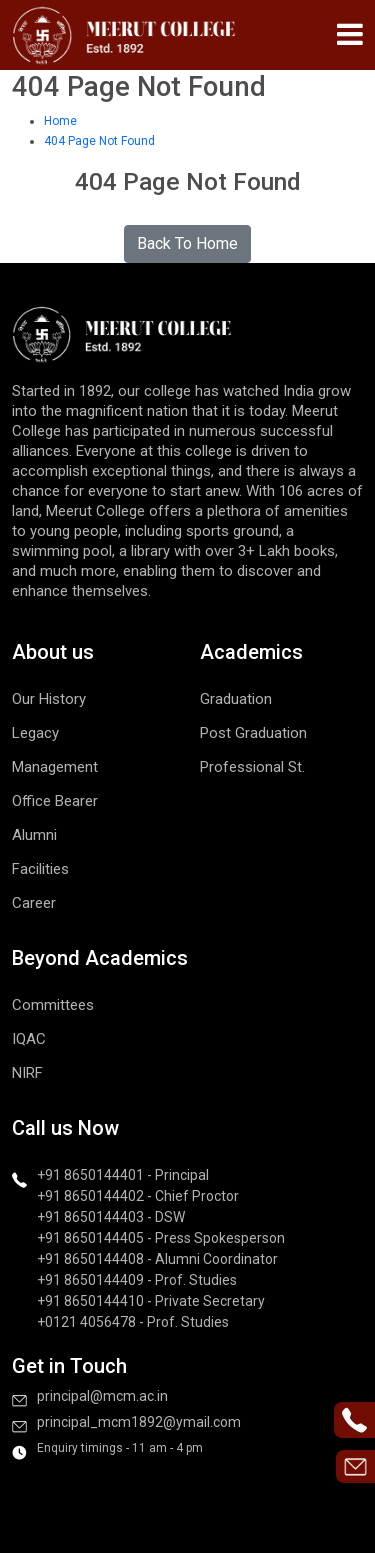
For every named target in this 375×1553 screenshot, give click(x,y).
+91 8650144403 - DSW (111, 1217)
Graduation (236, 699)
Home (60, 121)
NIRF (27, 1073)
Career (34, 903)
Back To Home (187, 243)
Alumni (34, 835)
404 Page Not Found (99, 141)
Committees (53, 1005)
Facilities (40, 869)
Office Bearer (55, 801)
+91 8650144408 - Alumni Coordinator (157, 1259)
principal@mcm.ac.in (102, 1396)
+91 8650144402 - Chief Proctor (138, 1196)
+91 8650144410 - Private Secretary (151, 1301)
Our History (49, 699)
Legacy (35, 733)
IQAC (29, 1039)
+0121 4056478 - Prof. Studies (133, 1322)
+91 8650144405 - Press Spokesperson (161, 1238)
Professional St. (252, 767)
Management (55, 767)
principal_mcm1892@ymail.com (139, 1422)
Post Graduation (253, 733)
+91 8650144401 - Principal (123, 1175)
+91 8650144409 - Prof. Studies (137, 1280)
